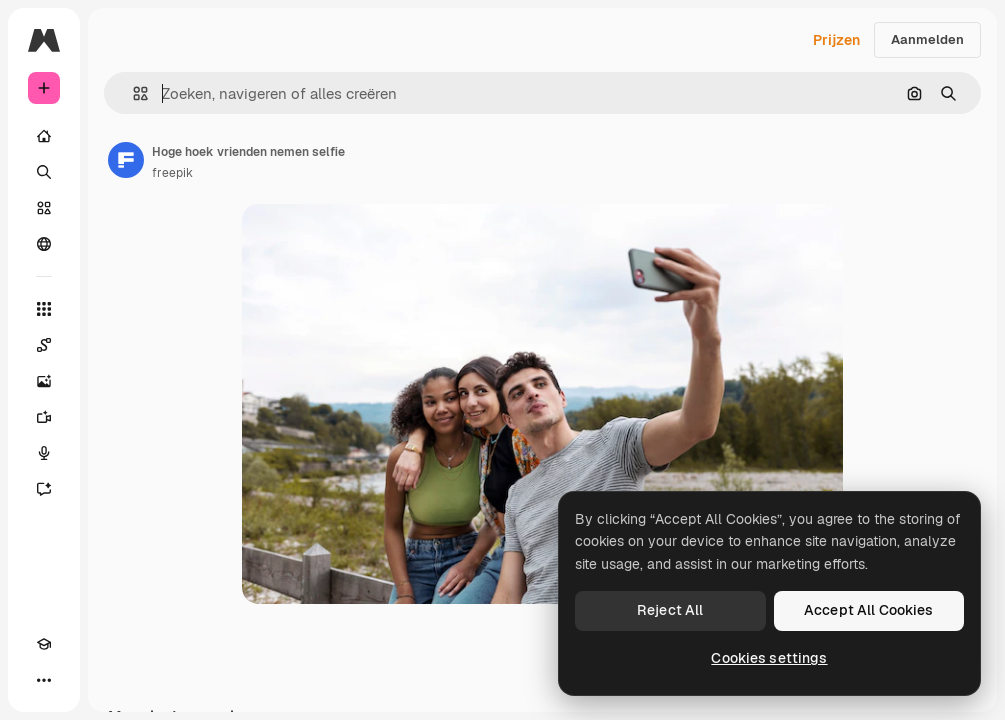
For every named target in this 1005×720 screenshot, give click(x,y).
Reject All (670, 610)
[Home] (44, 136)
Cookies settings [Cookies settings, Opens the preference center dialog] (769, 658)
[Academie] (44, 644)
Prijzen (836, 40)
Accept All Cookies (869, 610)
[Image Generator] (44, 381)
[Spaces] (44, 345)
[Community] (44, 244)
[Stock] (44, 208)
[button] (132, 93)
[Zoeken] (44, 172)
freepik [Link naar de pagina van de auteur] (172, 173)
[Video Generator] (44, 417)
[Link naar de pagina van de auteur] (126, 160)
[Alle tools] (44, 309)
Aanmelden (927, 39)
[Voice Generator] (44, 453)
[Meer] (44, 680)
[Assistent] (44, 489)
